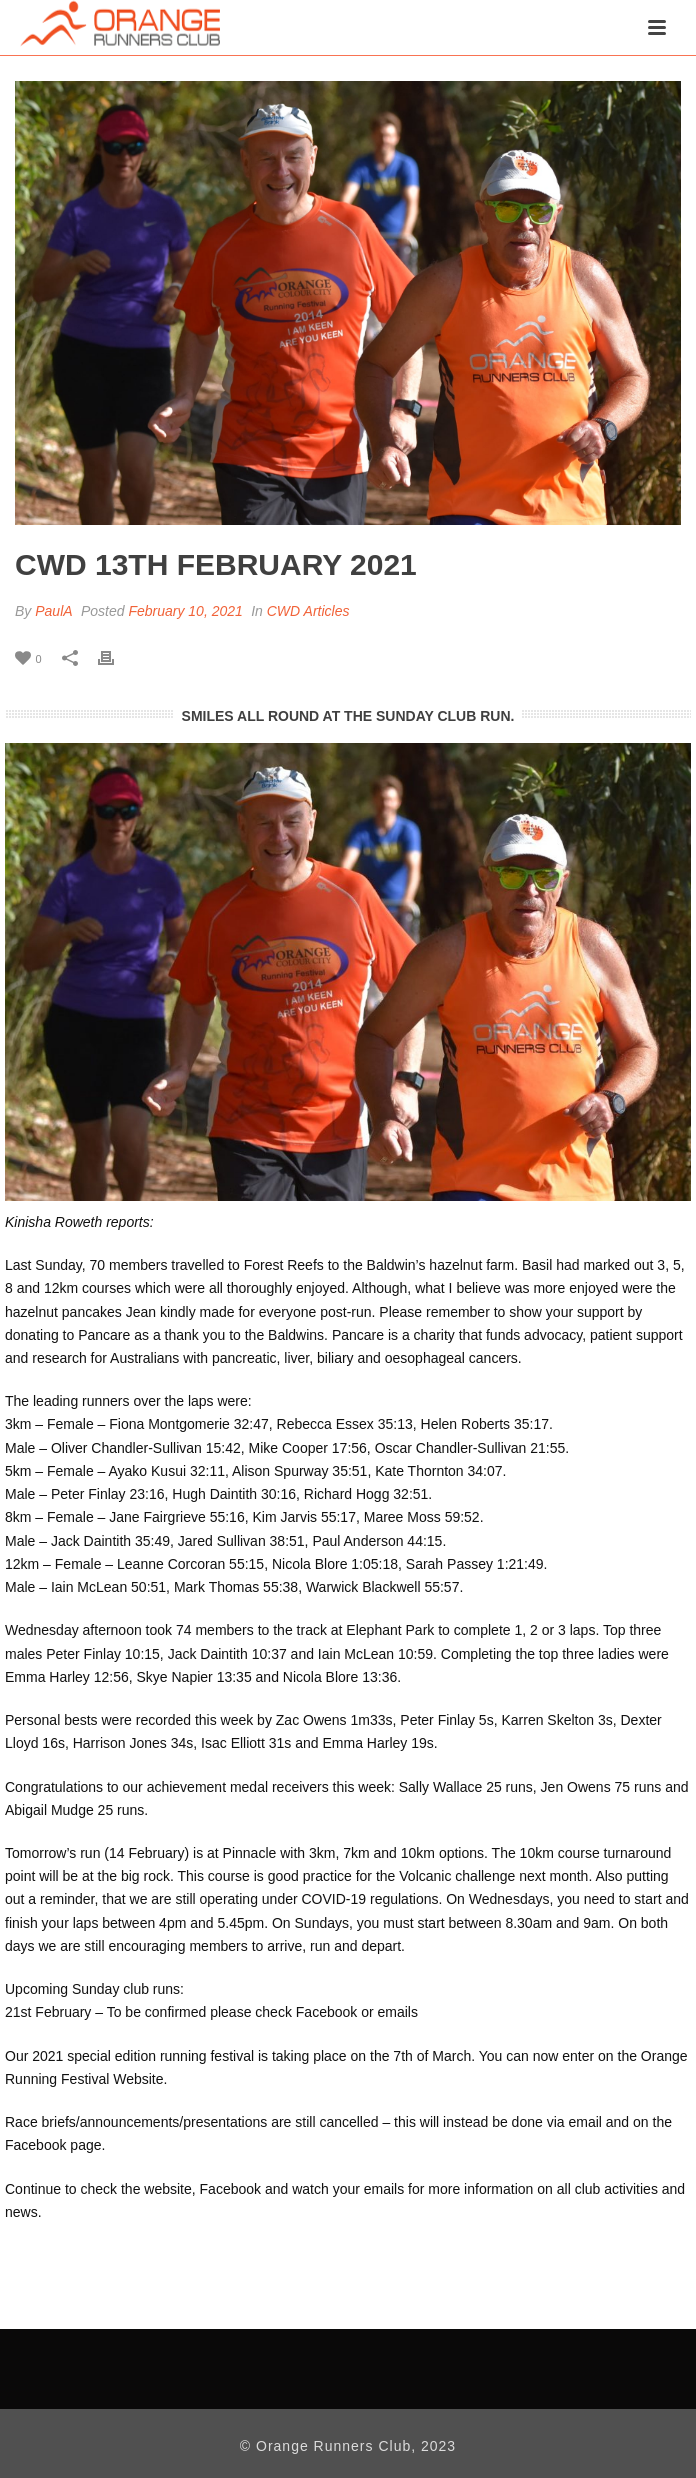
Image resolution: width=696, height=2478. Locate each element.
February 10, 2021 (185, 611)
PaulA (53, 611)
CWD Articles (308, 611)
